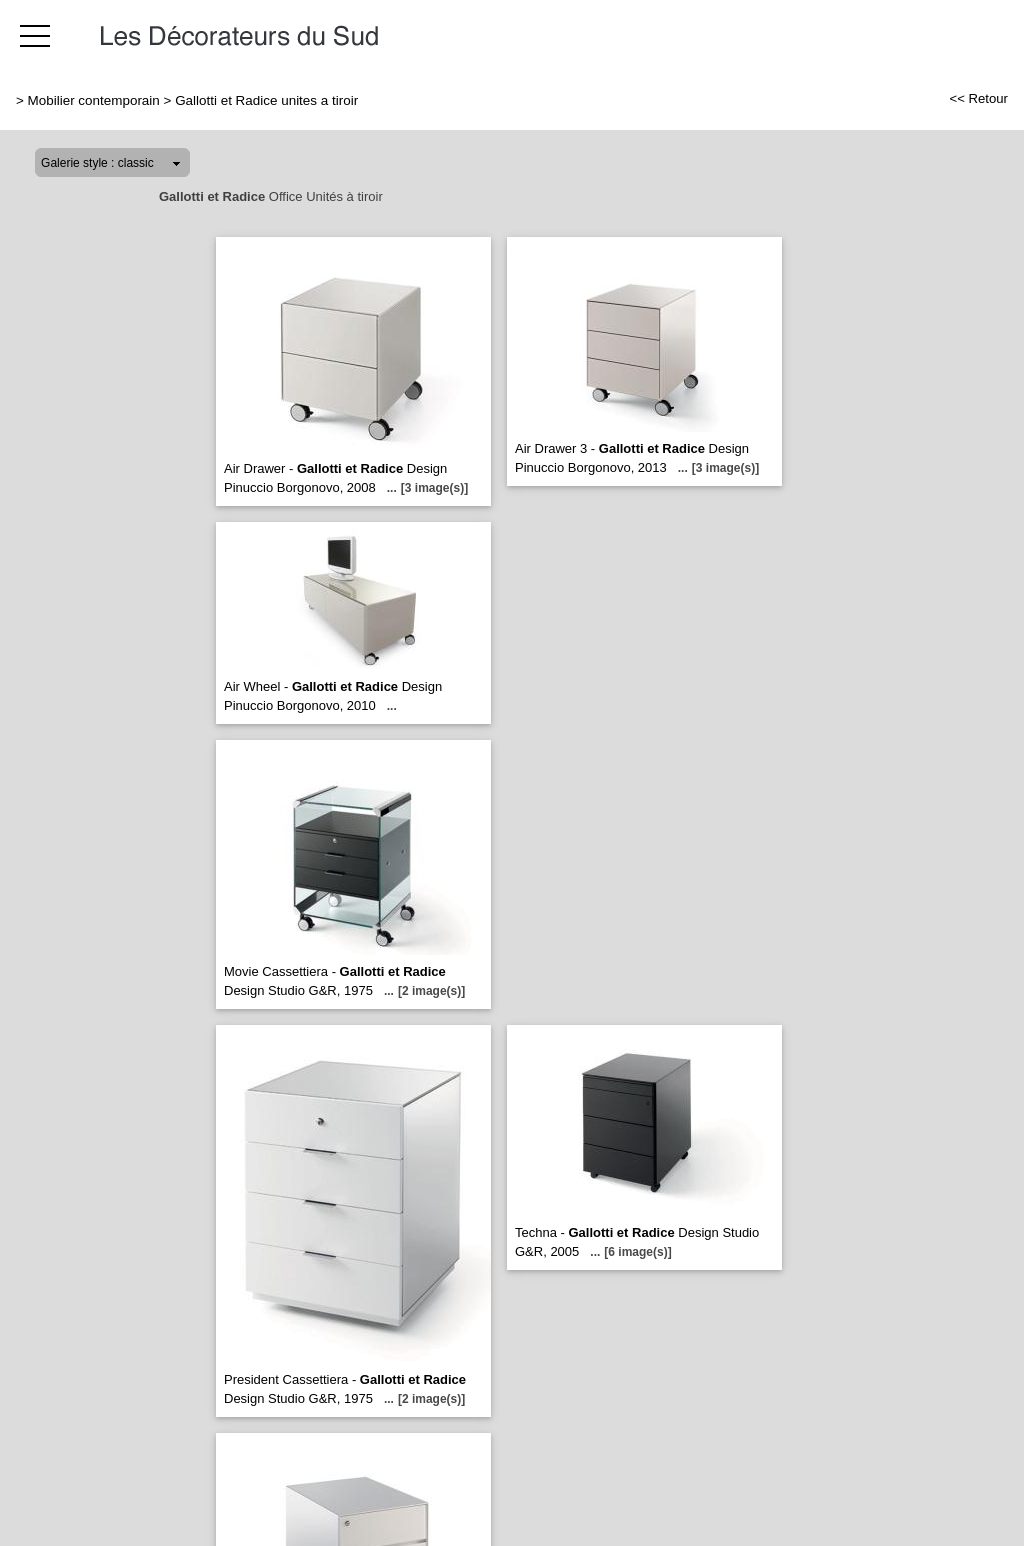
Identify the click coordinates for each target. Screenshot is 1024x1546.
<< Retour (978, 98)
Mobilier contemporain (94, 100)
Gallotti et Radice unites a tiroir (266, 100)
